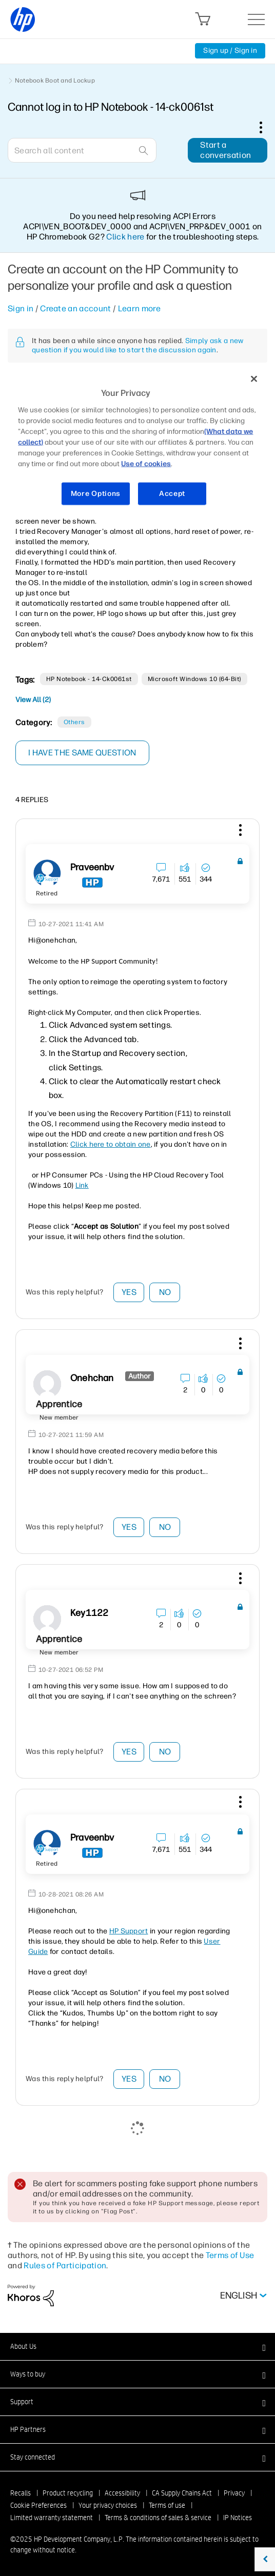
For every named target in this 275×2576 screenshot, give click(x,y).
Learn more (139, 308)
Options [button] (266, 127)
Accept (172, 493)
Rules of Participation (65, 2265)
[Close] (254, 379)
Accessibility (122, 2493)
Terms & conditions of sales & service (158, 2517)
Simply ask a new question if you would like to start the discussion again (137, 345)
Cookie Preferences (38, 2505)
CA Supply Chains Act (182, 2493)
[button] (239, 832)
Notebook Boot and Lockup (55, 80)
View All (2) (33, 699)
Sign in (20, 308)
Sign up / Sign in (230, 50)
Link (82, 1185)
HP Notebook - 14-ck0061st (89, 679)
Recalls (20, 2493)
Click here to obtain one (110, 1144)
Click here (125, 237)
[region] (137, 442)
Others (74, 722)
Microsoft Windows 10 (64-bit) (194, 679)
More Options (96, 493)
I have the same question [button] (82, 752)
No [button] (165, 1292)
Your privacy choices (107, 2505)
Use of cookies (146, 464)
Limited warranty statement (51, 2517)
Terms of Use (230, 2255)
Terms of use (167, 2505)
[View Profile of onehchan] (91, 1378)
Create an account (75, 308)
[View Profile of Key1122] (89, 1613)
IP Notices (237, 2517)
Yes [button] (129, 1292)
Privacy (234, 2493)
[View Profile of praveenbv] (92, 867)
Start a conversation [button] (225, 150)
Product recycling (68, 2493)
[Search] (82, 150)
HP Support (128, 1931)
